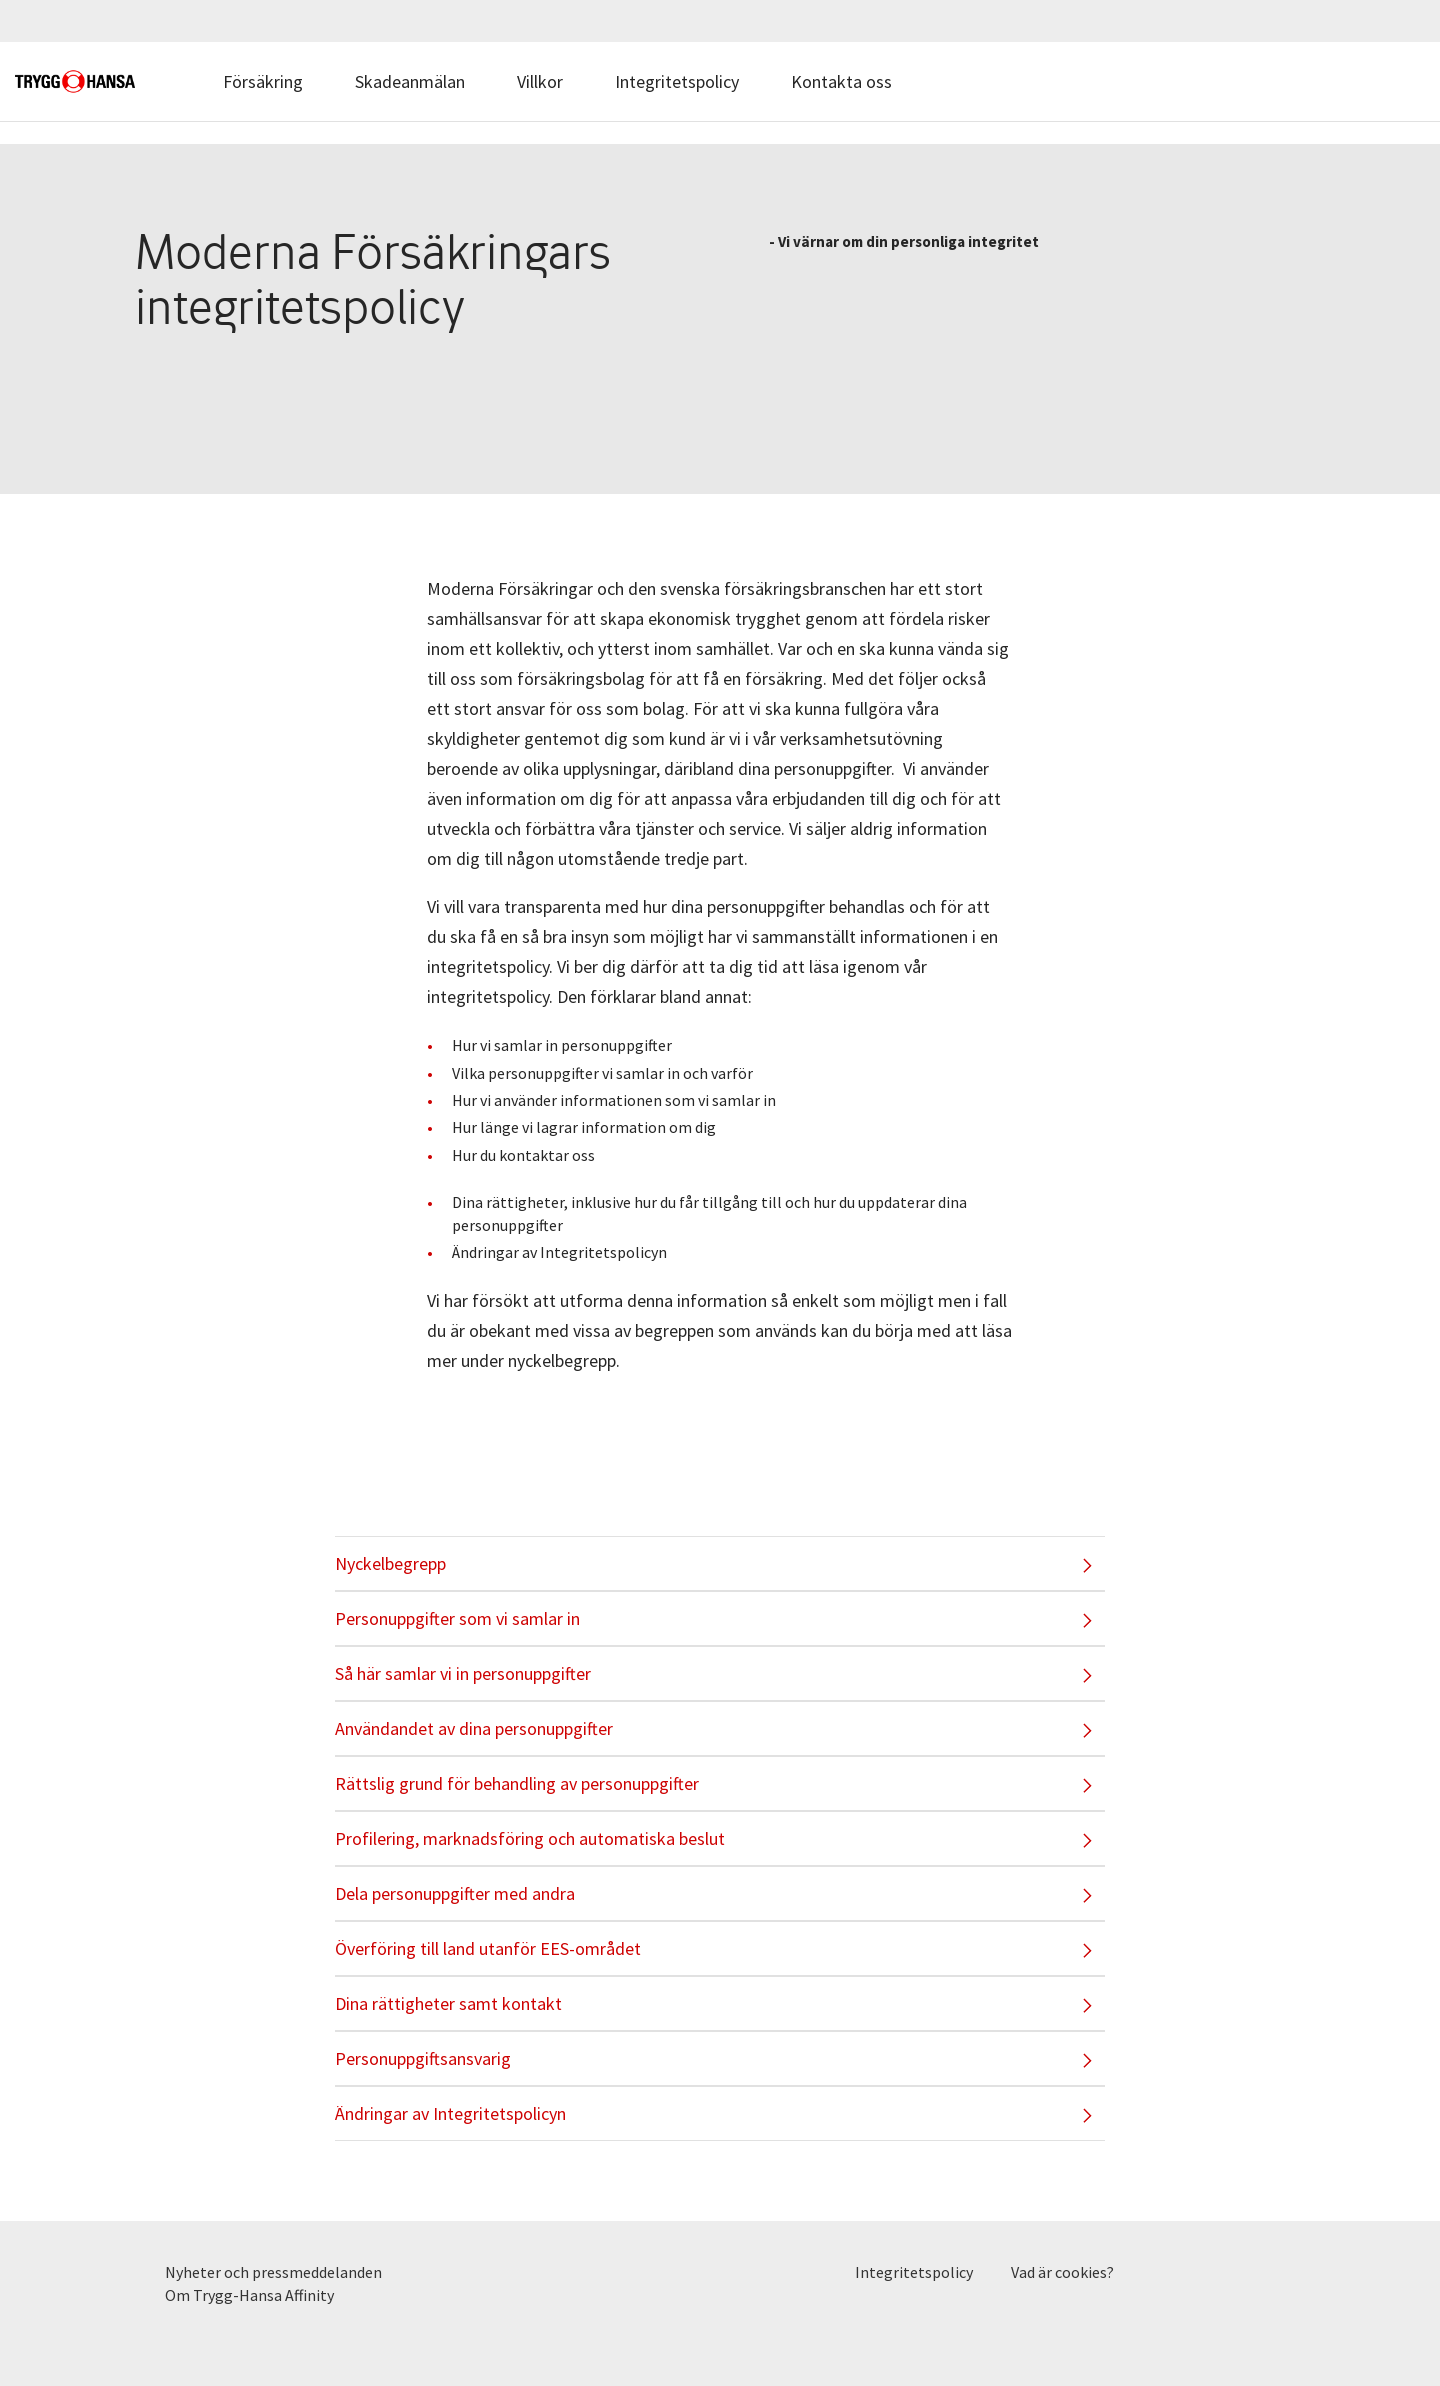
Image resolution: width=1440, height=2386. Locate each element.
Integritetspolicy (677, 81)
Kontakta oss (841, 81)
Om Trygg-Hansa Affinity (249, 2295)
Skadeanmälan (410, 81)
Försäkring (263, 81)
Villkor (540, 81)
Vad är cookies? (1062, 2272)
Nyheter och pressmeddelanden (273, 2272)
